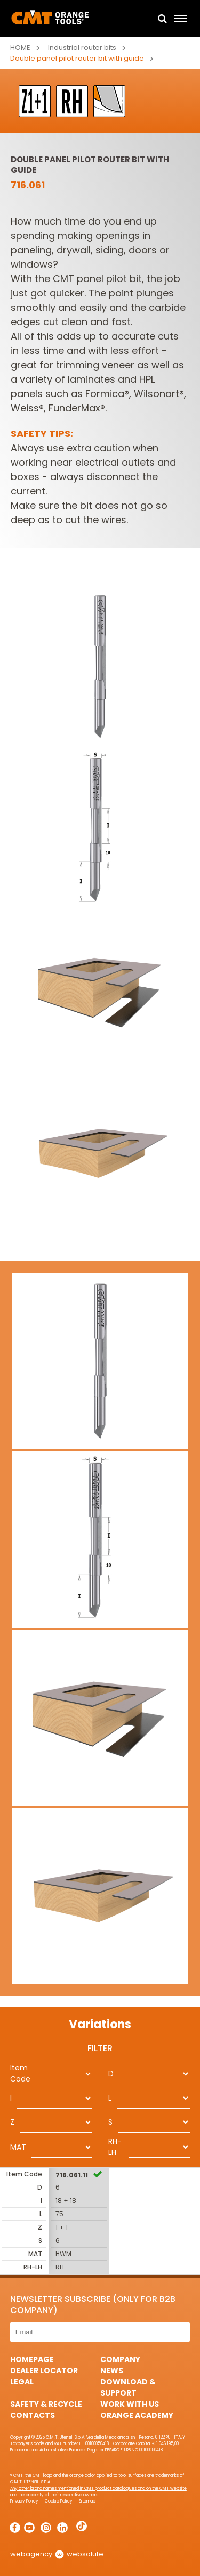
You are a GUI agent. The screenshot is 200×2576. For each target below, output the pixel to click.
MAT (18, 2147)
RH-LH (115, 2147)
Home (20, 48)
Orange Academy (136, 2415)
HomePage (32, 2359)
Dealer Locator (44, 2370)
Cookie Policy (59, 2501)
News (111, 2370)
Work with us (129, 2404)
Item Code (20, 2073)
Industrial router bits (82, 48)
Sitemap (87, 2501)
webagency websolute (56, 2554)
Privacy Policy (24, 2501)
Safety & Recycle (46, 2404)
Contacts (32, 2415)
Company (120, 2359)
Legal (22, 2381)
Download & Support (128, 2387)
